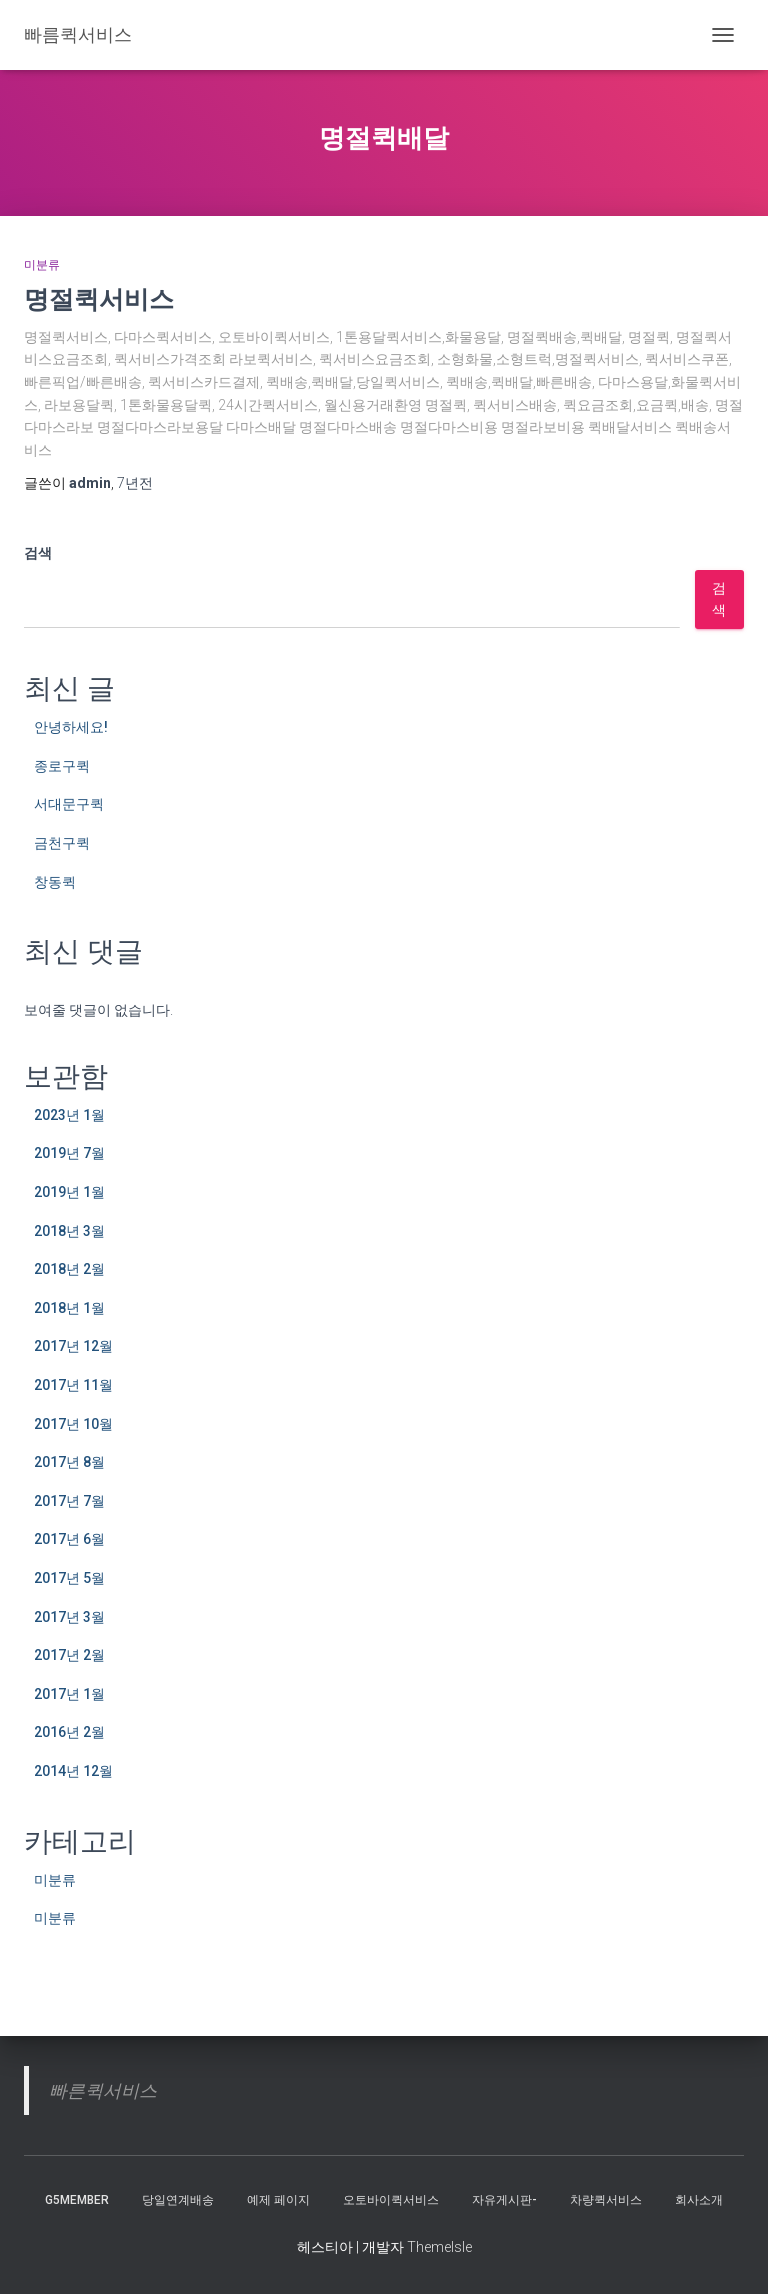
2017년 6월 (69, 1539)
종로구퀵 (62, 766)
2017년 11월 (73, 1385)
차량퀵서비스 (606, 2200)
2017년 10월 (73, 1424)
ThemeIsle (439, 2247)
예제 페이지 (278, 2200)
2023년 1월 (69, 1115)
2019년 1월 (69, 1192)
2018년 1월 (69, 1308)
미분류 (42, 265)
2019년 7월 (69, 1153)
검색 (38, 553)
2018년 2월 (69, 1269)
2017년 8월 (69, 1462)
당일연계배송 (178, 2200)
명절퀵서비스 (99, 298)
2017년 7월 (69, 1501)
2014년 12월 (73, 1771)
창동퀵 (55, 882)
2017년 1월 (69, 1694)
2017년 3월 (69, 1617)
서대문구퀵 (69, 804)
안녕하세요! (71, 727)
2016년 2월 (69, 1732)
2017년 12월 (73, 1346)
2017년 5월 (69, 1578)
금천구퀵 (62, 843)
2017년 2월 (69, 1655)
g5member (77, 2200)
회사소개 (699, 2200)
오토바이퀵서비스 (391, 2200)
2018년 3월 (69, 1231)
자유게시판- (504, 2200)
